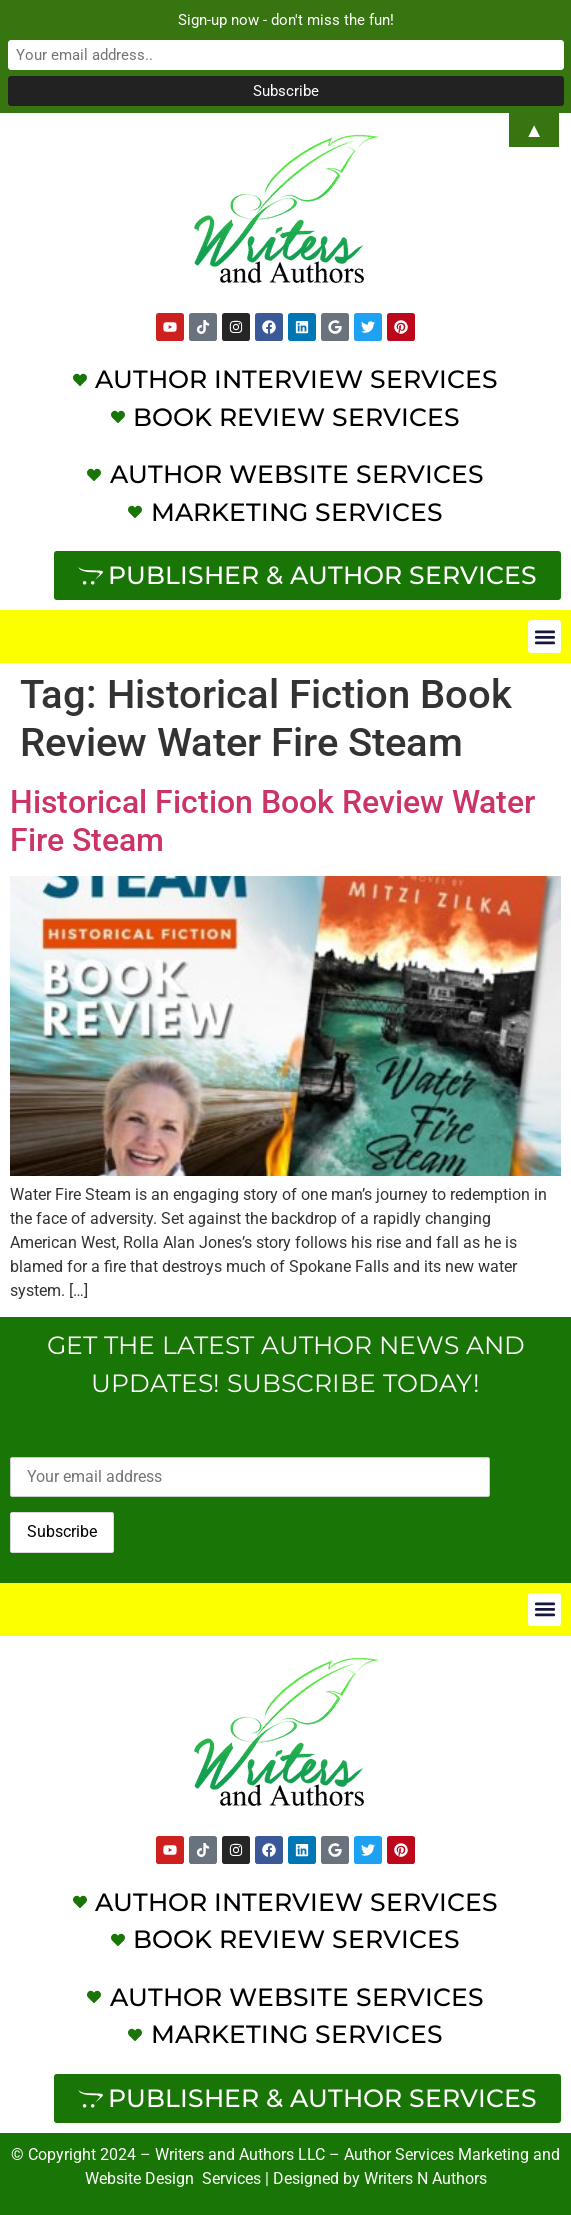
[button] (544, 636)
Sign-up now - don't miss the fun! (286, 20)
